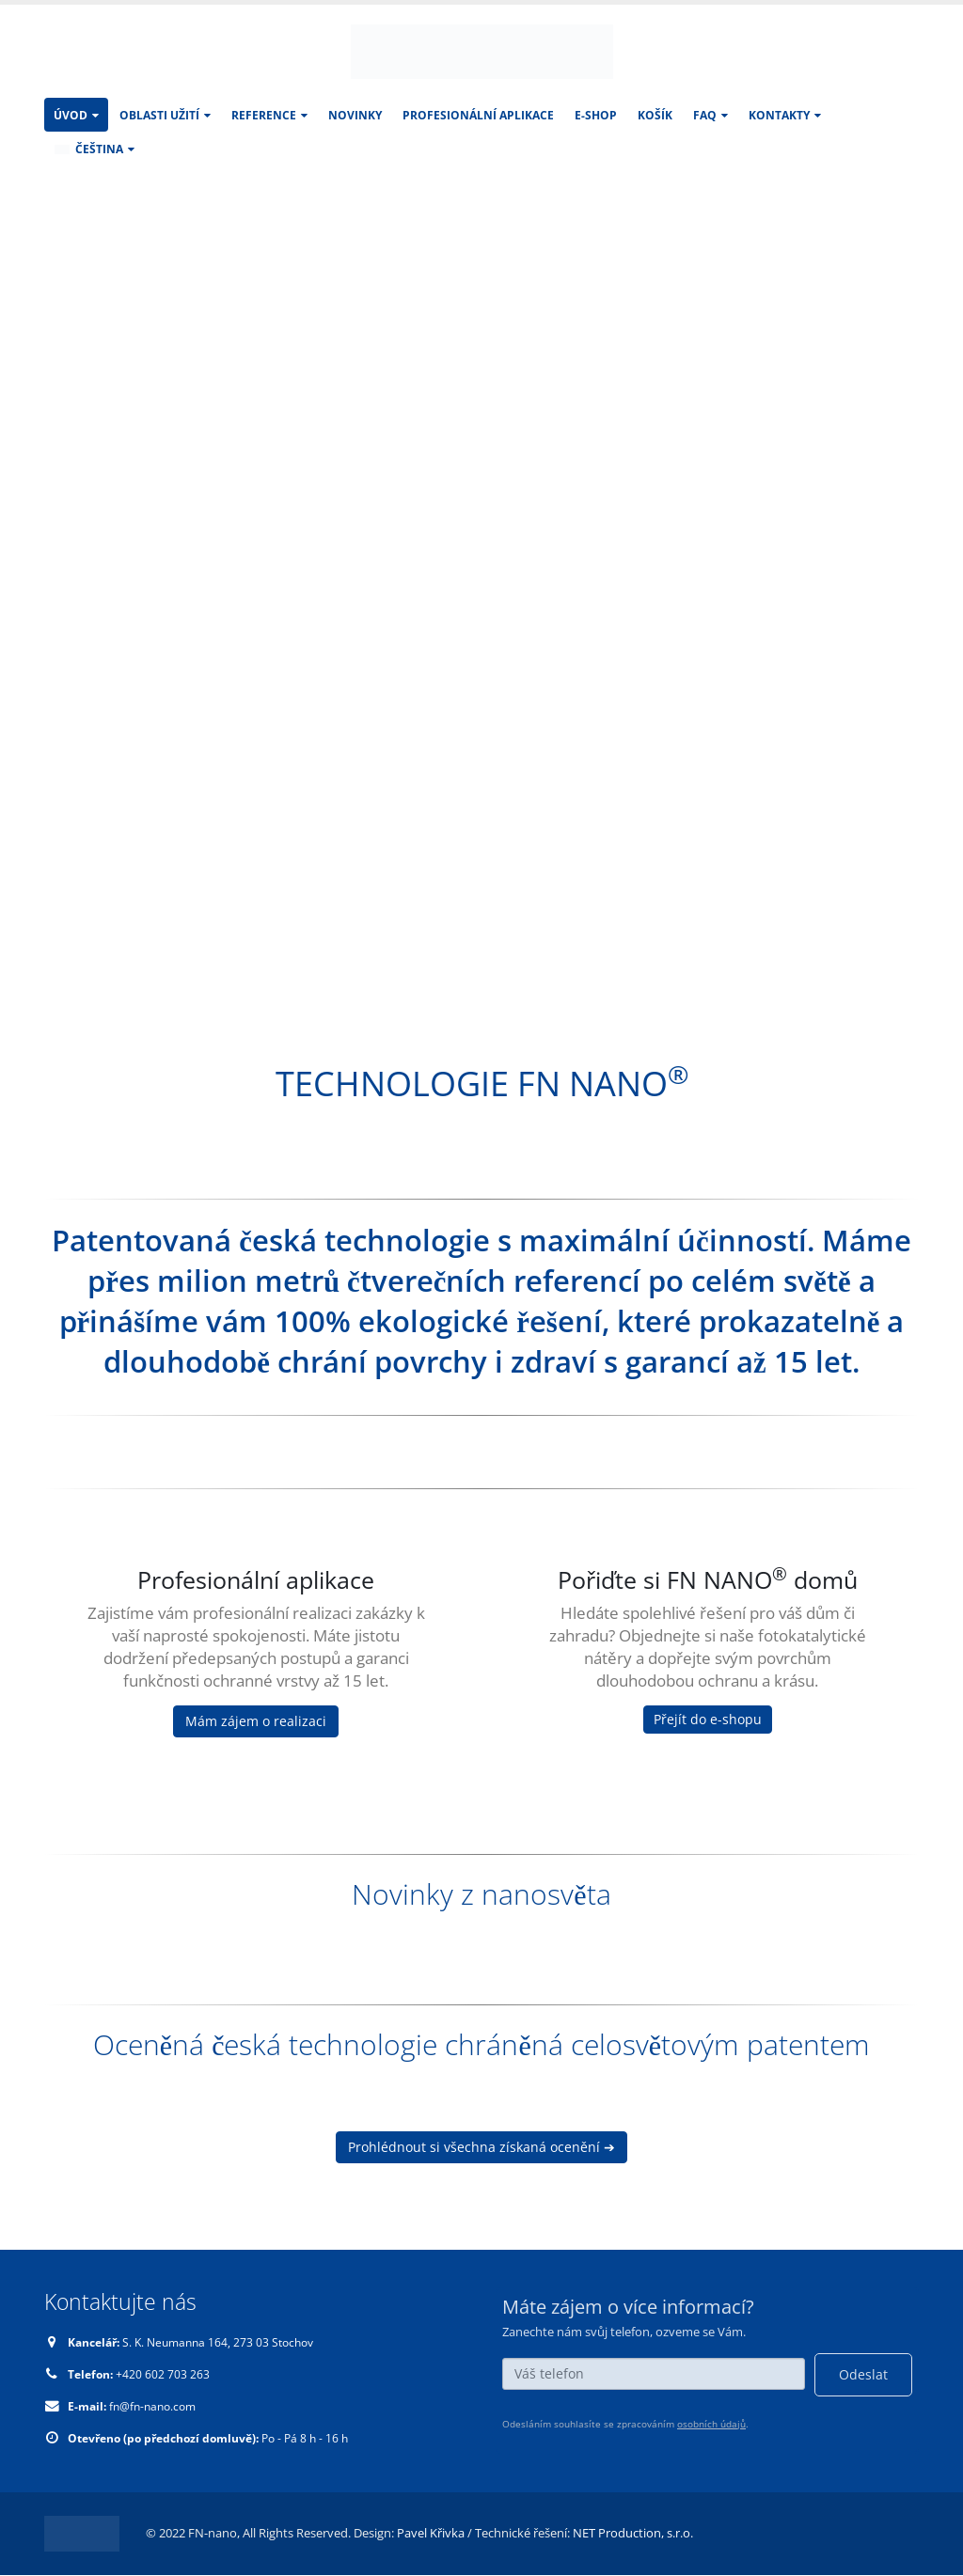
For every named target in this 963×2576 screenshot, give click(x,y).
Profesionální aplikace (478, 115)
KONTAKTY (779, 115)
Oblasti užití (159, 115)
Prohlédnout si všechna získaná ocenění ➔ (481, 2147)
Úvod (70, 115)
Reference (263, 115)
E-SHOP (596, 115)
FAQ (705, 115)
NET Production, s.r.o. (633, 2533)
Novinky (355, 115)
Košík (655, 115)
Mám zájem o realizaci (255, 1721)
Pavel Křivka (431, 2533)
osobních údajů (711, 2423)
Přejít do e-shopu (708, 1719)
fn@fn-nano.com (159, 2406)
